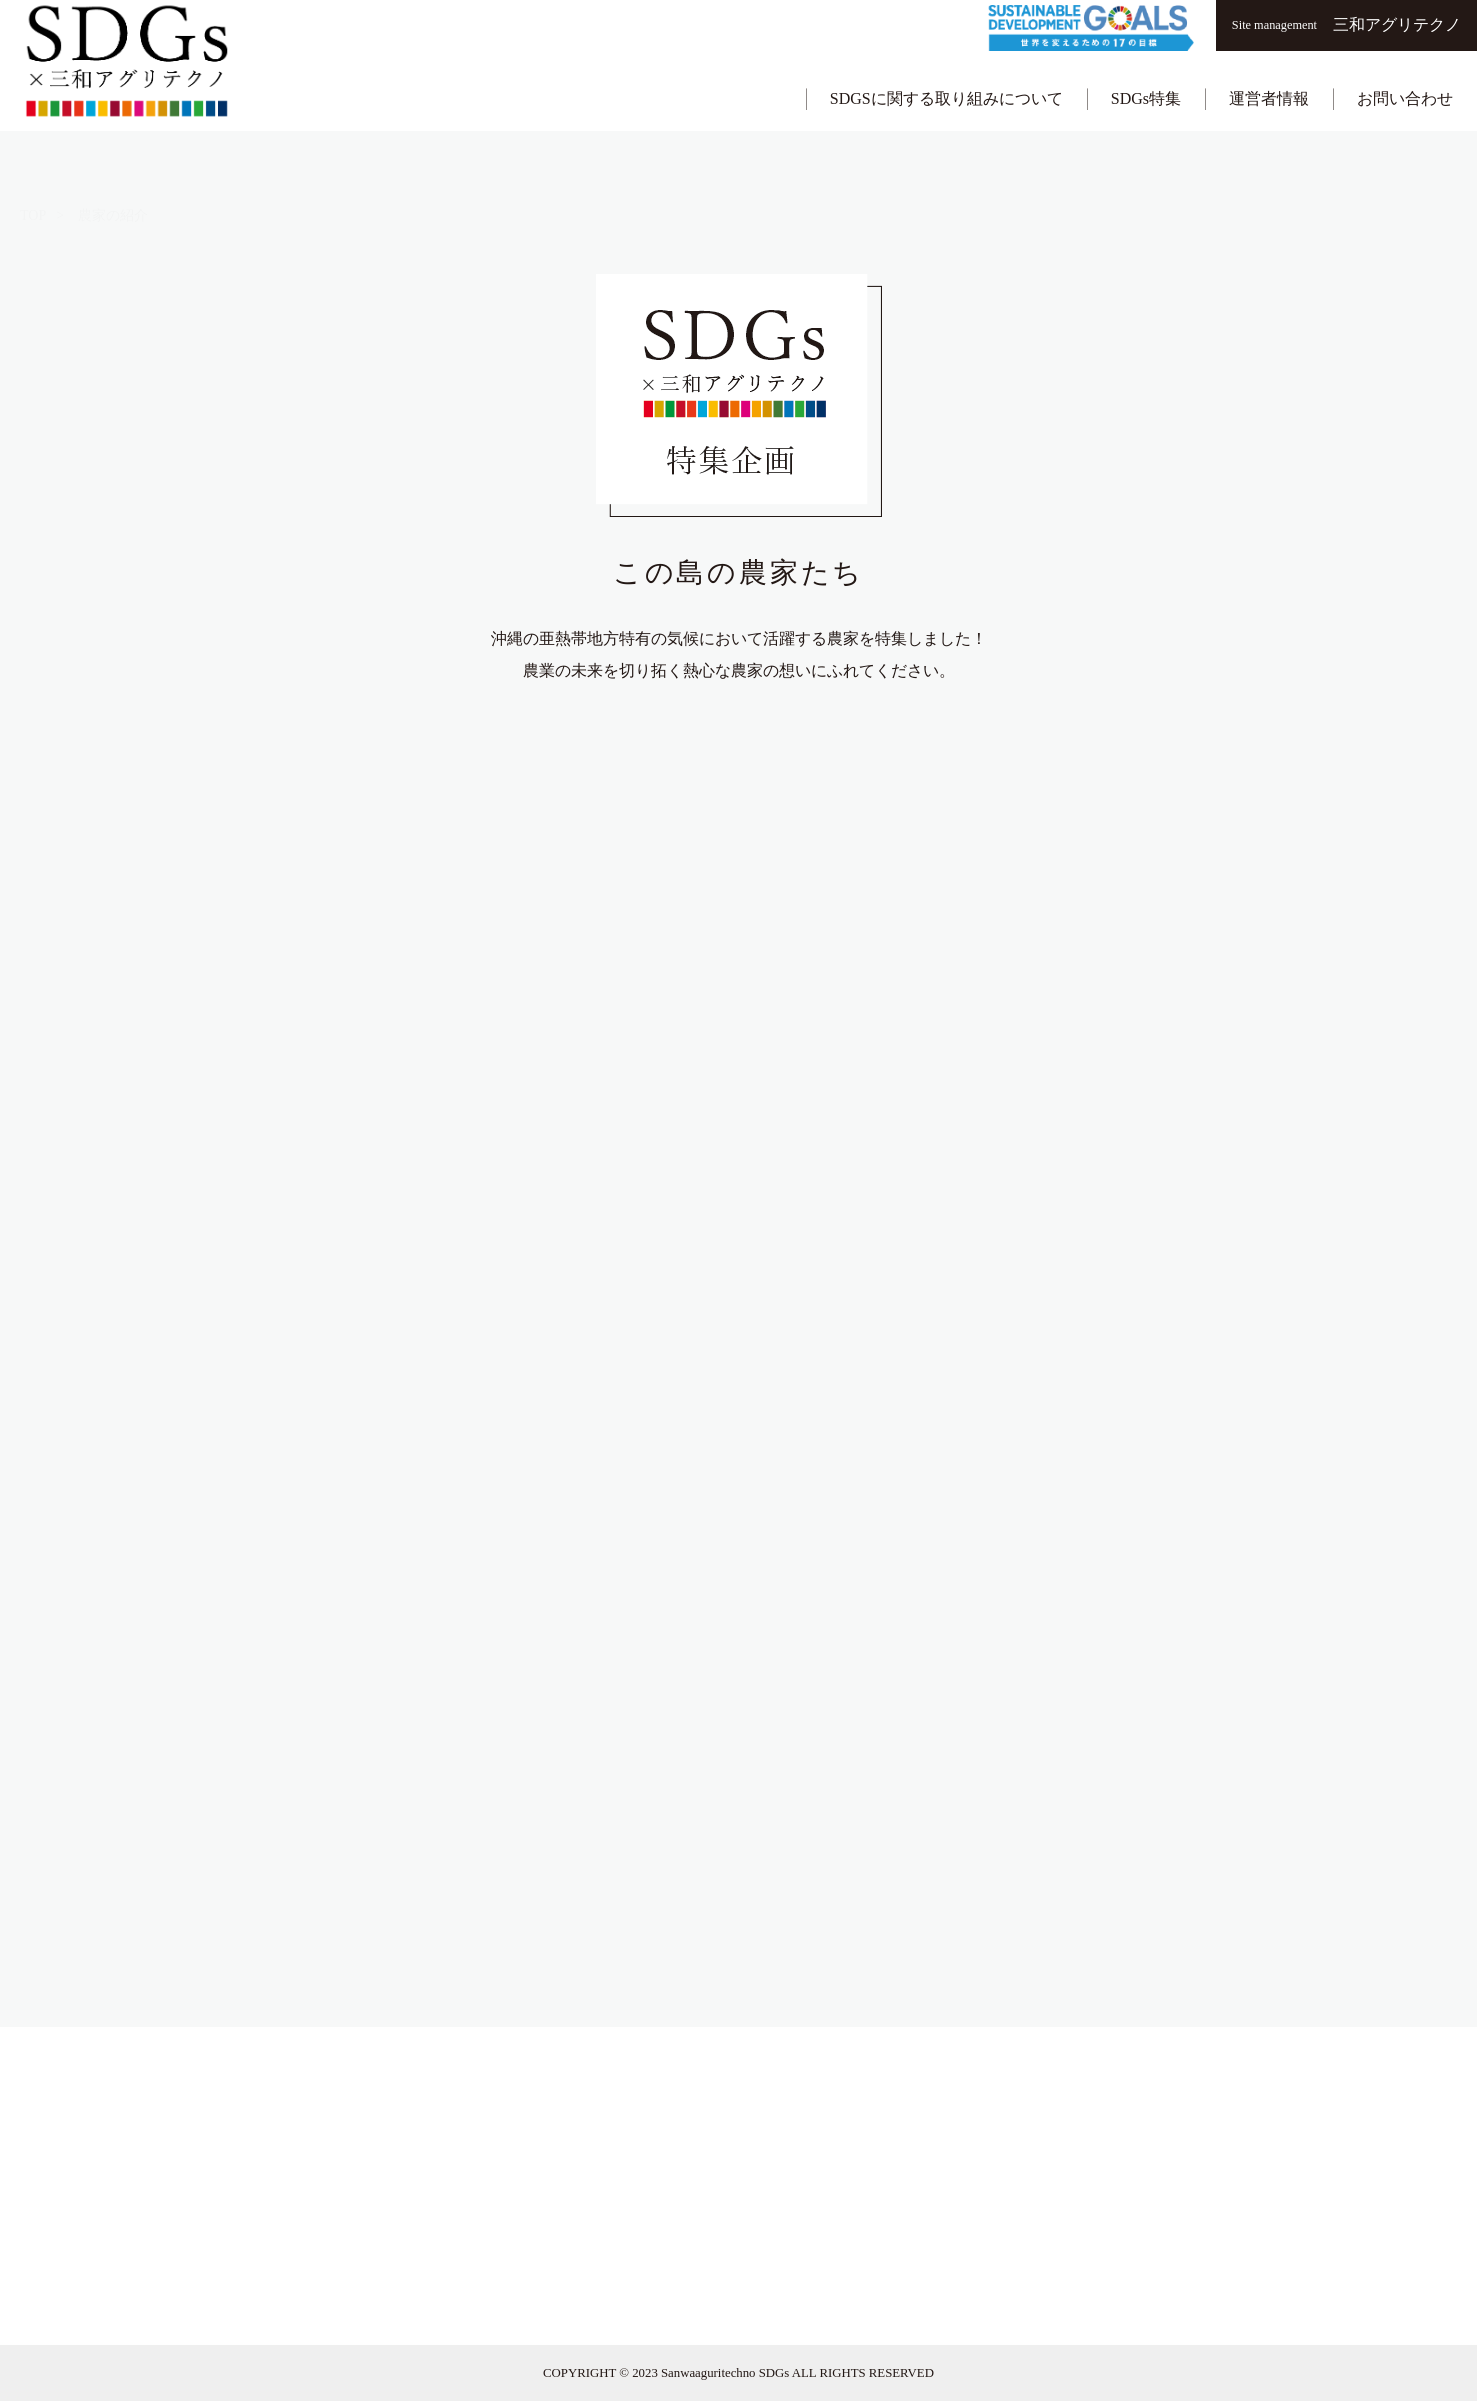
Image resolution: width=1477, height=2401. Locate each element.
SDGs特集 (1146, 76)
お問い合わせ (1405, 76)
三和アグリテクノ (1346, 24)
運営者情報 (1269, 76)
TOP (33, 159)
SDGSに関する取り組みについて (946, 76)
